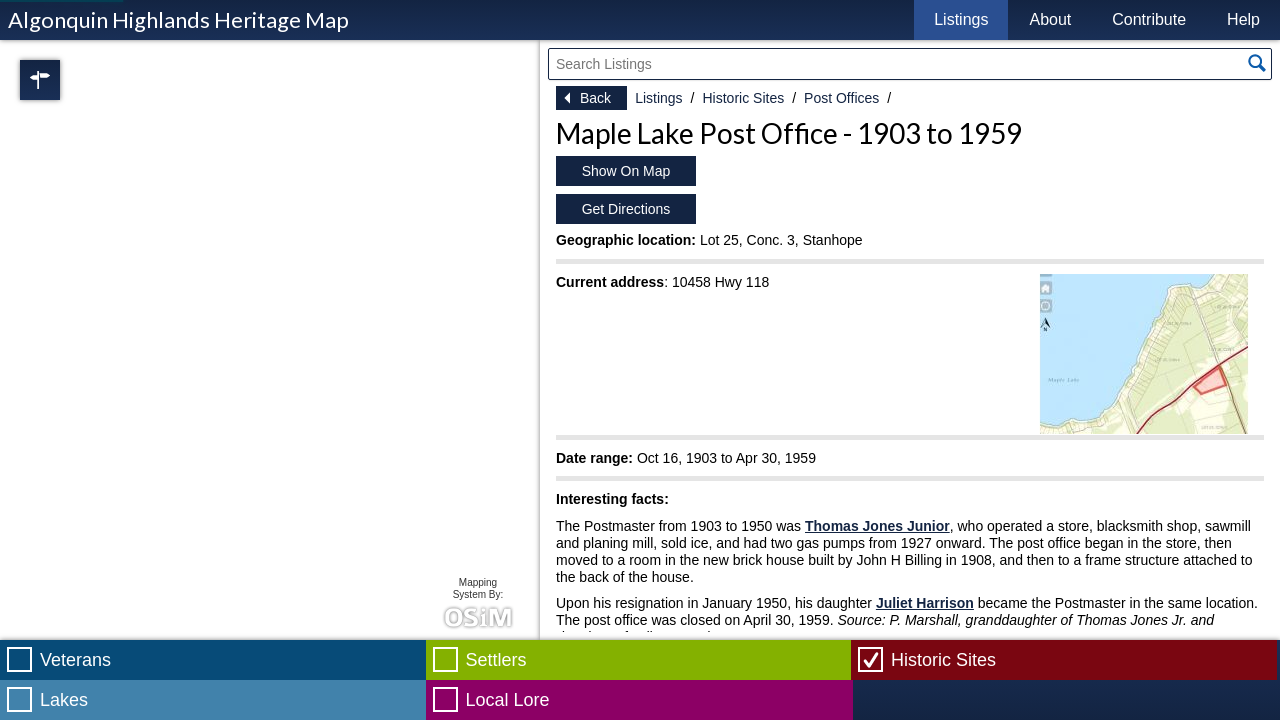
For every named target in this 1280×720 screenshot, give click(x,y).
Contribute (1149, 19)
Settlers (496, 660)
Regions (68, 80)
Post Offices (841, 98)
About (1050, 19)
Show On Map (626, 171)
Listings (961, 19)
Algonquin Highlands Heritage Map (178, 19)
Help (1243, 19)
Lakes (64, 700)
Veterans (75, 660)
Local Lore (508, 700)
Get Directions (626, 209)
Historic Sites (743, 98)
